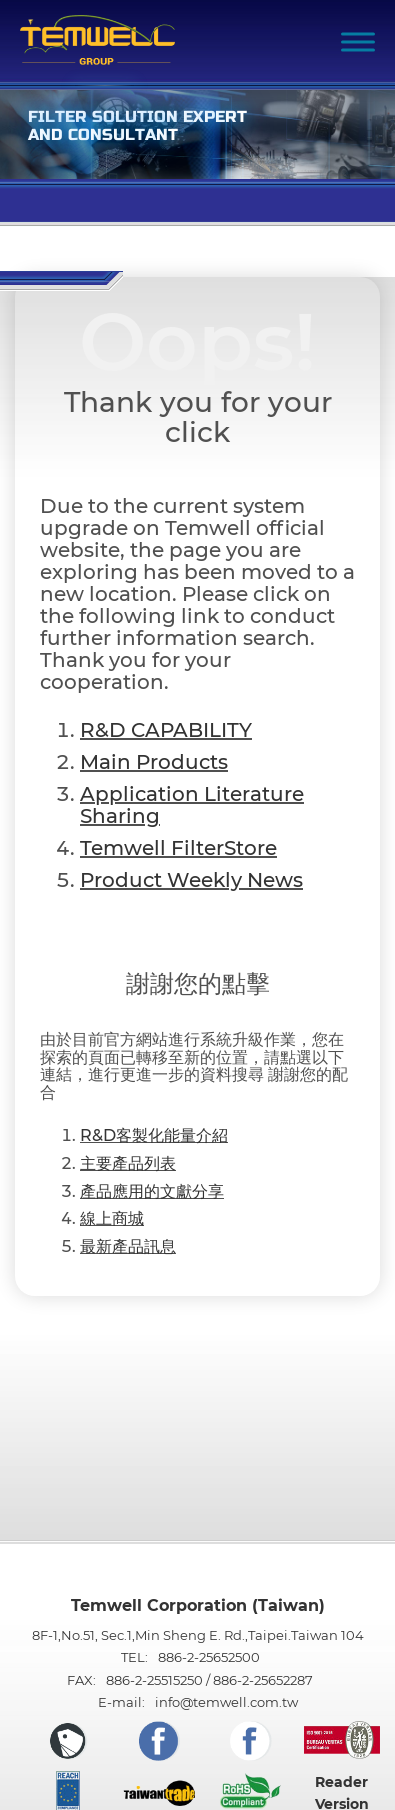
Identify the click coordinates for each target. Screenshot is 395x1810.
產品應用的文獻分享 (152, 1191)
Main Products (154, 762)
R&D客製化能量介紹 (154, 1135)
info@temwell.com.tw (226, 1702)
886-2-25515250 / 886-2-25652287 (209, 1680)
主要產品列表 (128, 1163)
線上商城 (112, 1218)
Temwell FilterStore (178, 848)
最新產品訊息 (128, 1246)
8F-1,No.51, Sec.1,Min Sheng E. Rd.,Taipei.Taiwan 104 (198, 1635)
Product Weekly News (191, 880)
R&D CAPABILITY (166, 730)
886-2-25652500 (209, 1657)
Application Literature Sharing (192, 805)
